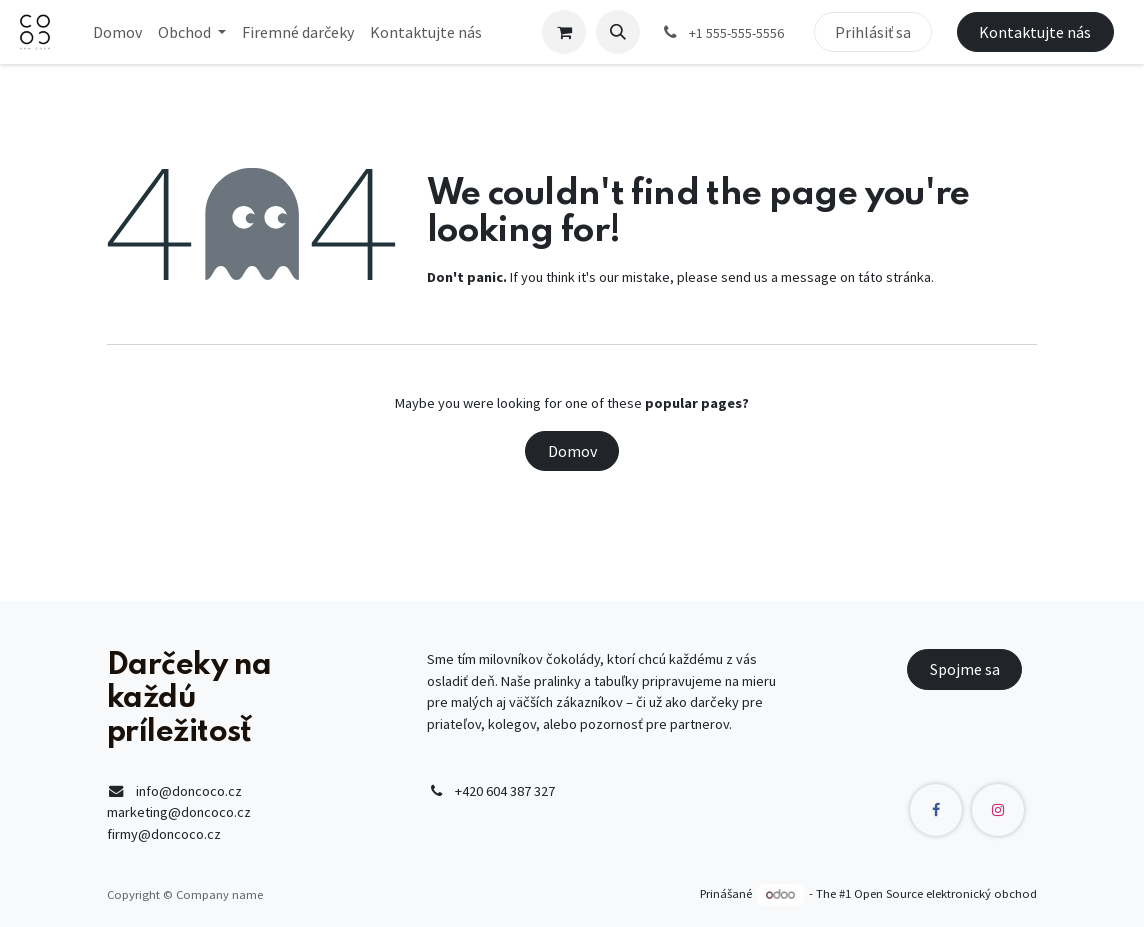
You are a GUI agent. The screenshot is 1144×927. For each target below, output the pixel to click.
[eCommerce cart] (564, 32)
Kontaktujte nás (1035, 32)
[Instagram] (998, 810)
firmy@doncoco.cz (164, 834)
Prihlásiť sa (873, 32)
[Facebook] (936, 810)
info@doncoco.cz (189, 791)
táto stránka (894, 277)
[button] (618, 32)
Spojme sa (965, 669)
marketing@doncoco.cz (179, 812)
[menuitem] (117, 32)
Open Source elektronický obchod (945, 894)
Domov (572, 451)
